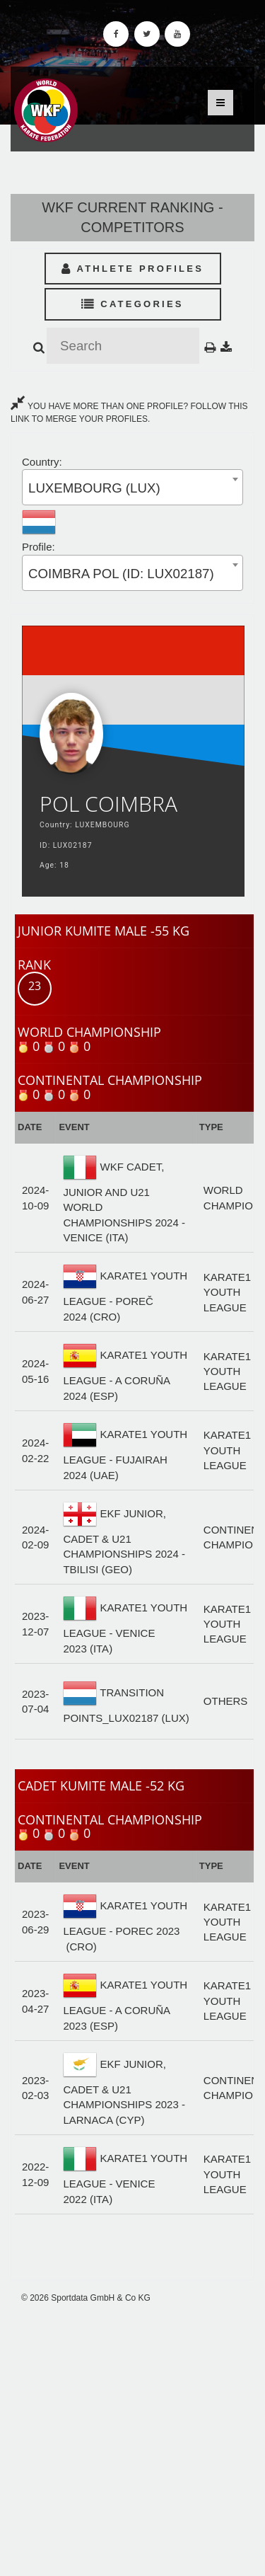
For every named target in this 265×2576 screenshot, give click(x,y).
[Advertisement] (132, 2440)
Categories (132, 304)
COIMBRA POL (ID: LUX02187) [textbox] (121, 573)
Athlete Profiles (132, 268)
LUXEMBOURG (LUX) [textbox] (94, 488)
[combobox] (132, 487)
